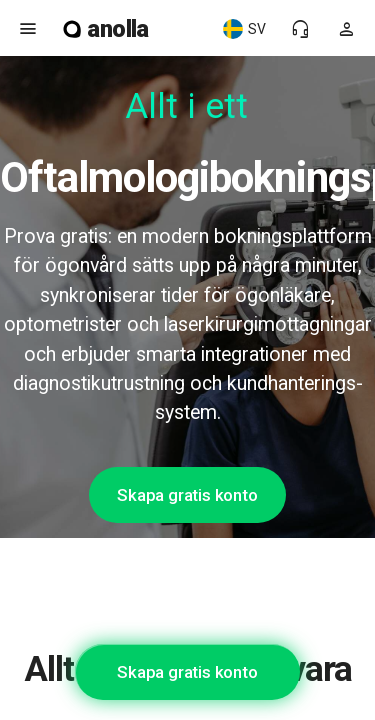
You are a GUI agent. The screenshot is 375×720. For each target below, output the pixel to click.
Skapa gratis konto (187, 495)
